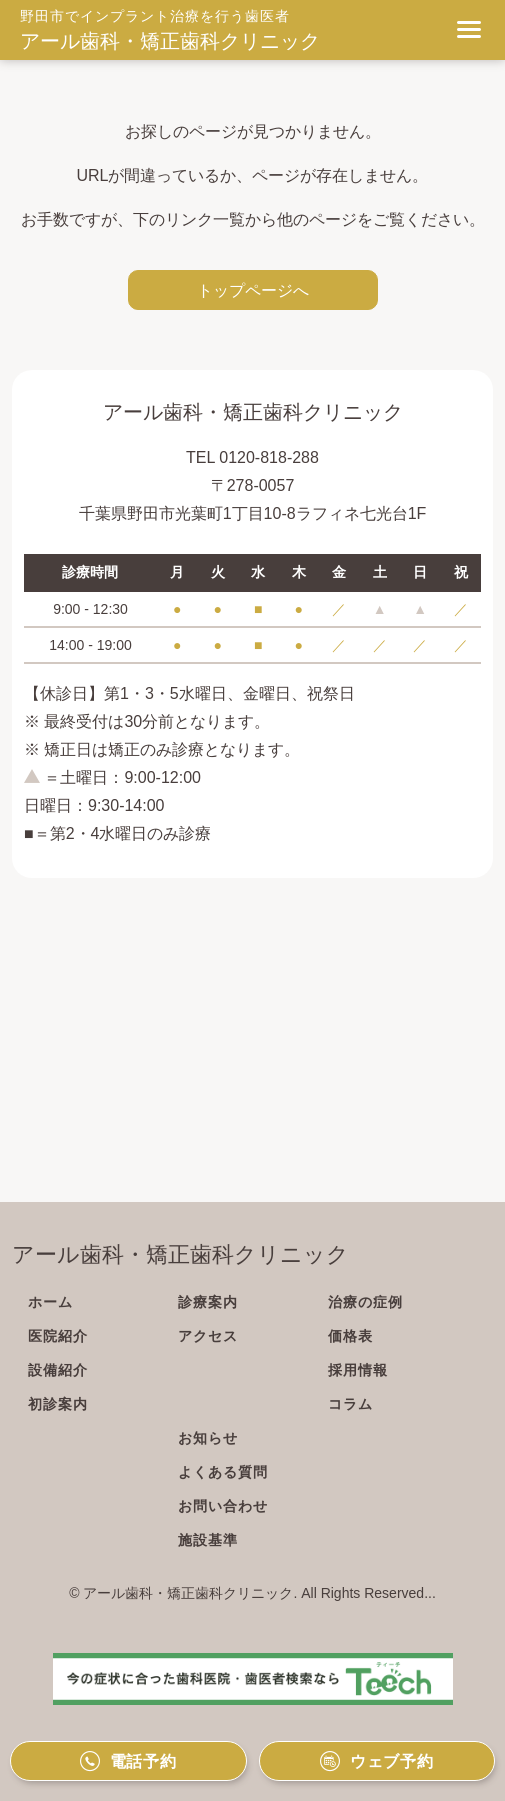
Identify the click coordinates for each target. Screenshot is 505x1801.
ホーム (50, 1302)
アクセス (208, 1336)
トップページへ (253, 290)
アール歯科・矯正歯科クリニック (170, 41)
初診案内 (58, 1404)
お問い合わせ (223, 1506)
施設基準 (208, 1540)
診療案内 (208, 1302)
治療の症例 (365, 1302)
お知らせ (208, 1438)
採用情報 (358, 1370)
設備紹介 (58, 1370)
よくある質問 (223, 1472)
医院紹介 (58, 1336)
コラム (350, 1404)
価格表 (350, 1336)
